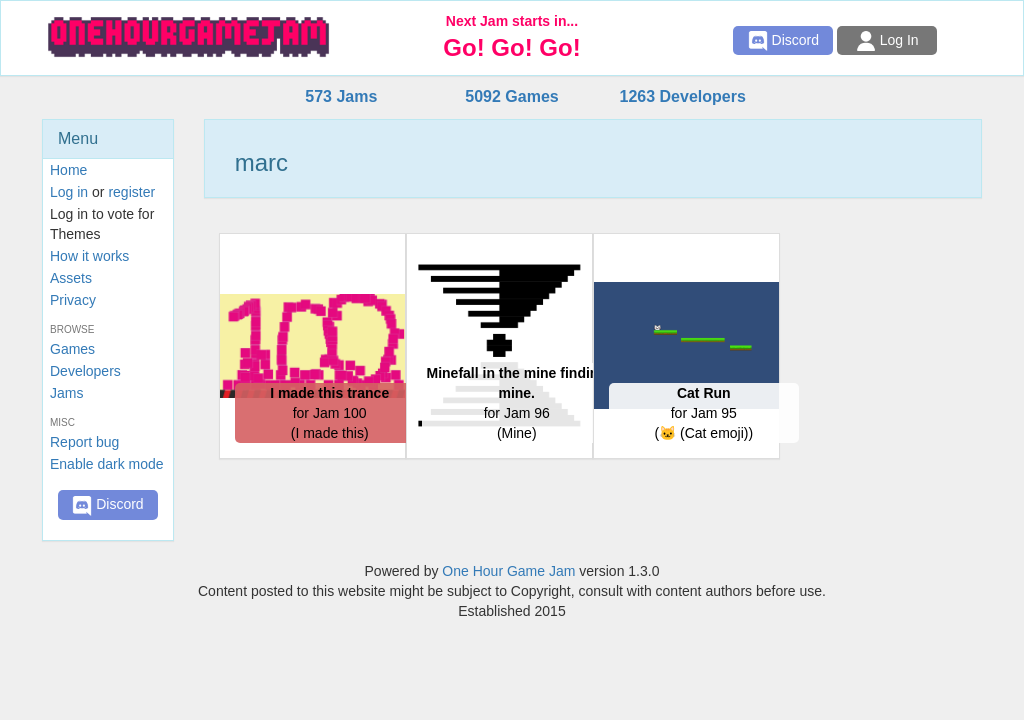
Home (68, 170)
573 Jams (341, 96)
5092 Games (511, 96)
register (131, 192)
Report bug (84, 442)
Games (72, 349)
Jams (66, 393)
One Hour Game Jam (508, 571)
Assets (71, 278)
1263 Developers (682, 96)
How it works (89, 256)
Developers (85, 371)
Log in (69, 192)
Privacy (73, 300)
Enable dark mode (107, 464)
